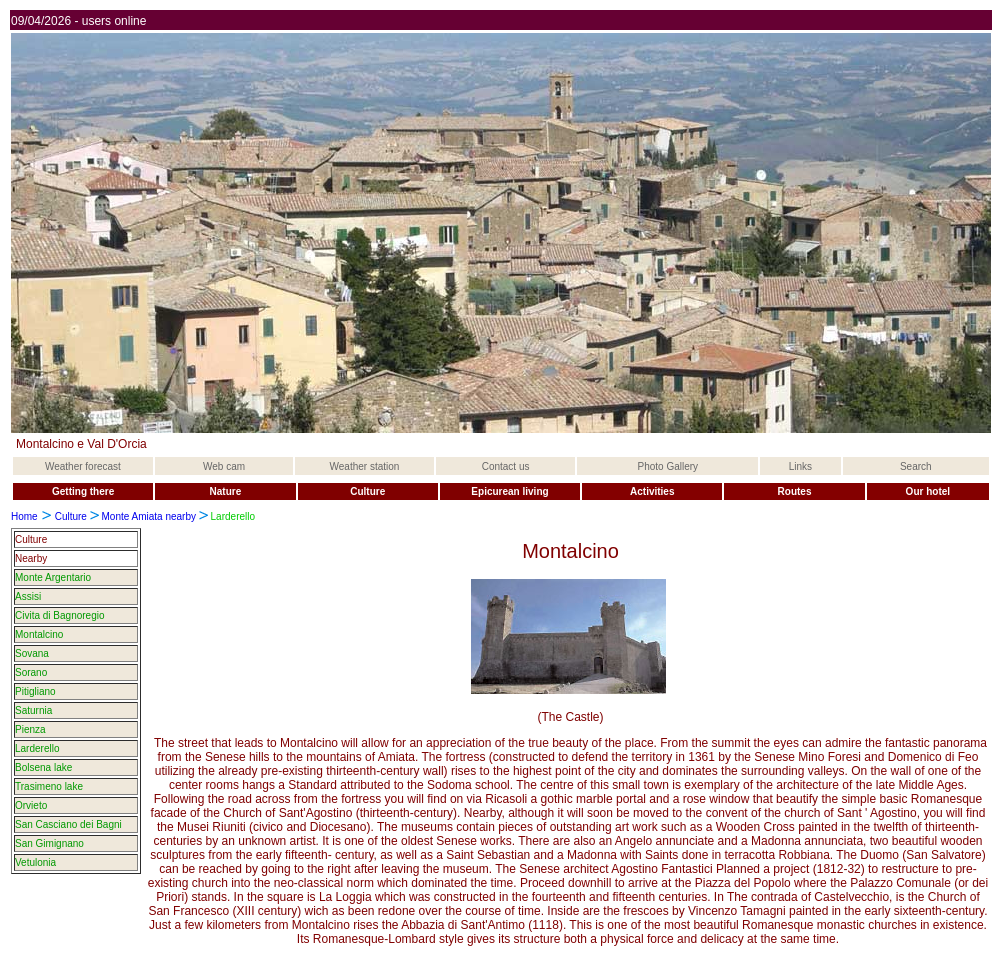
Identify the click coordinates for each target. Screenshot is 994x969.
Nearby (31, 558)
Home (24, 516)
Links (800, 466)
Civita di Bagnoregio (60, 615)
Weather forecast (83, 466)
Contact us (506, 466)
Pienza (30, 729)
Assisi (28, 596)
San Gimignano (49, 843)
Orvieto (31, 805)
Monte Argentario (53, 577)
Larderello (37, 748)
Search (916, 466)
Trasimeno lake (49, 786)
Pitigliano (35, 691)
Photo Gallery (668, 466)
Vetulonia (35, 862)
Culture (71, 516)
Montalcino (39, 634)
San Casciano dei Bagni (68, 824)
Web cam (224, 466)
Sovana (32, 653)
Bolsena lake (43, 767)
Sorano (31, 672)
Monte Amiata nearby (149, 516)
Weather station (365, 466)
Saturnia (33, 710)
